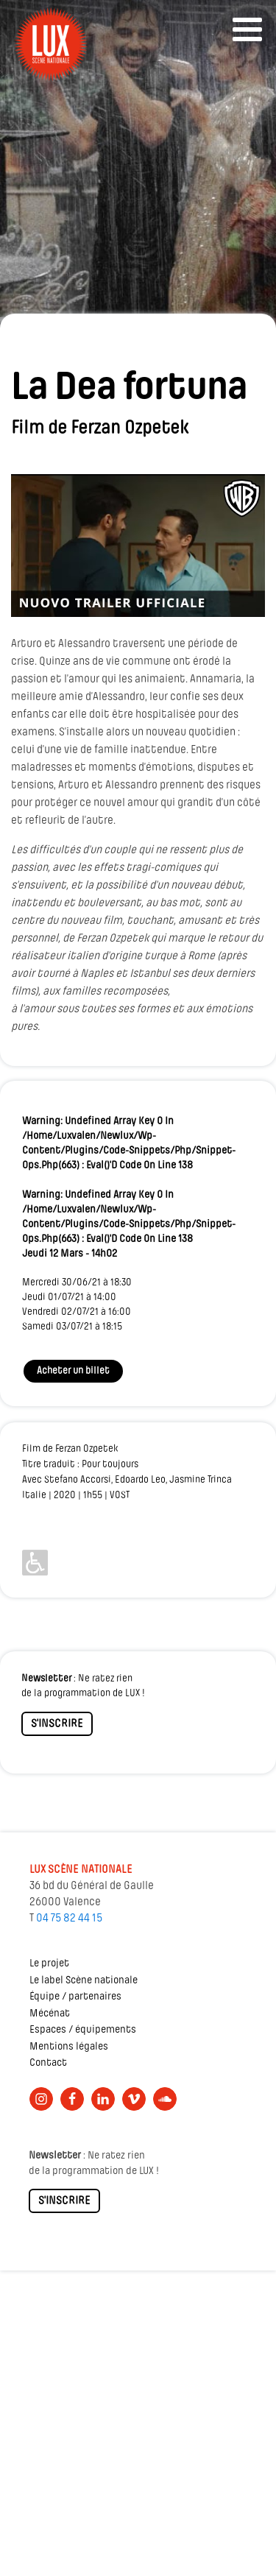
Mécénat (49, 2013)
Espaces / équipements (82, 2030)
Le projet (49, 1963)
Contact (48, 2063)
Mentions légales (68, 2047)
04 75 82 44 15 (69, 1918)
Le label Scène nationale (83, 1980)
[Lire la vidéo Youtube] (138, 545)
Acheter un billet (73, 1371)
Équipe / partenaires (75, 1996)
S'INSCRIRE (57, 1724)
